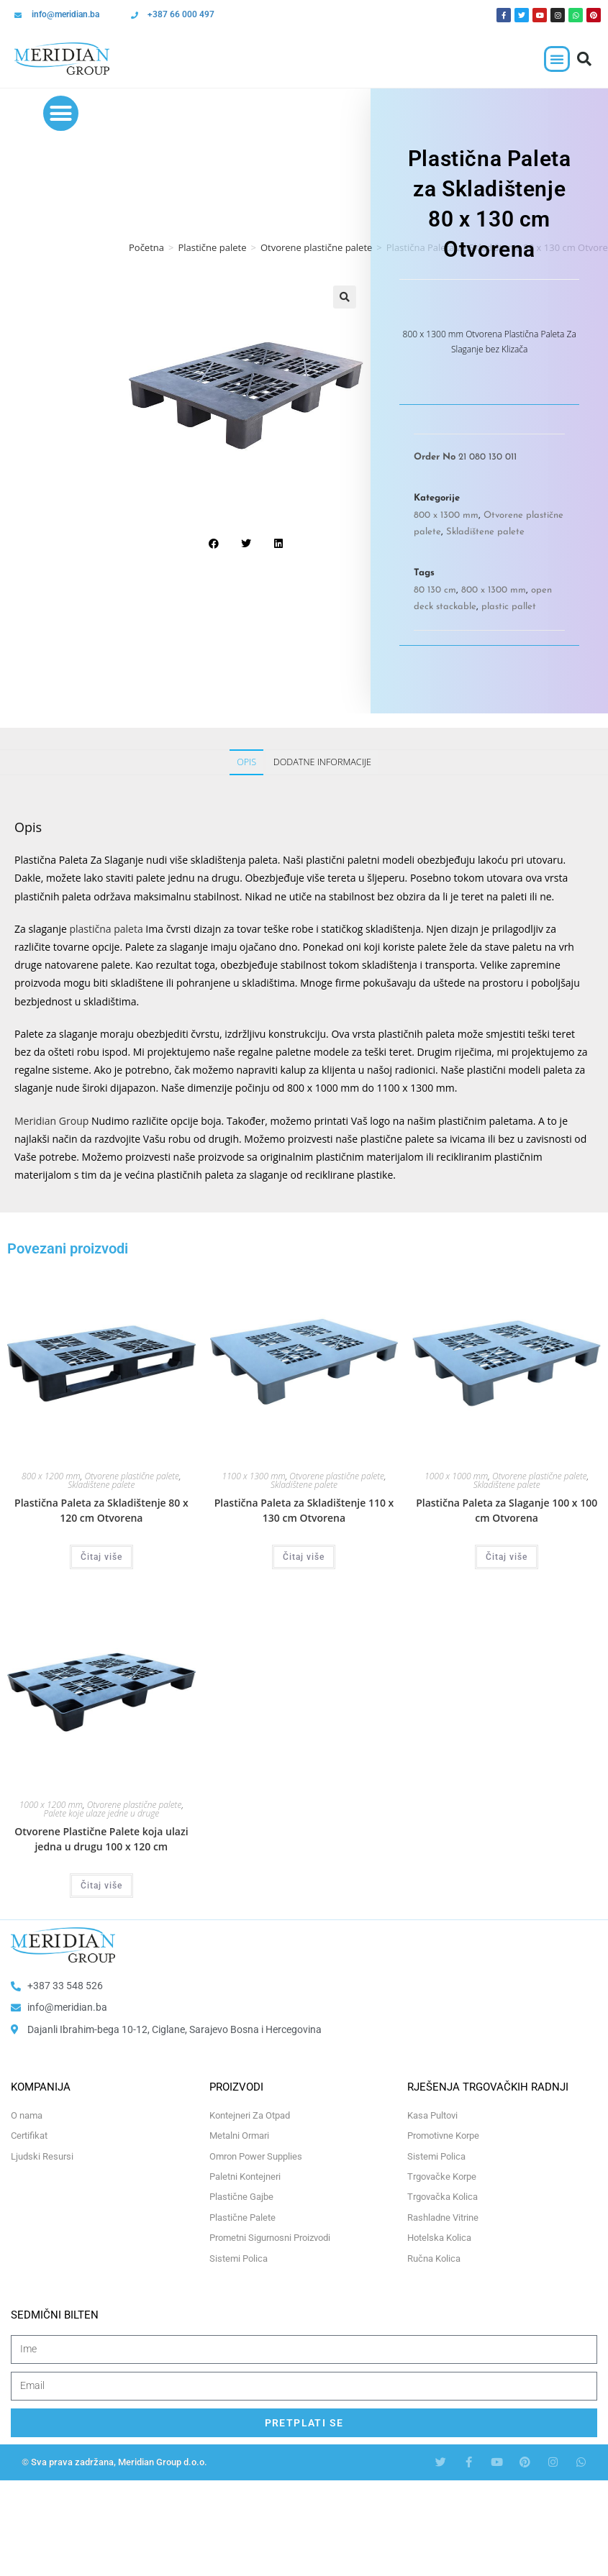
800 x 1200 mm (51, 1476)
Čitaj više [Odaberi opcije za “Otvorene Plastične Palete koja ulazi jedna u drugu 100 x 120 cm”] (101, 1886)
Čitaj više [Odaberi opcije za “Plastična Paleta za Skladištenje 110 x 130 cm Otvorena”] (304, 1557)
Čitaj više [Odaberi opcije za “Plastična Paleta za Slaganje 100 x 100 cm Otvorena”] (506, 1557)
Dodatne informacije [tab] (322, 762)
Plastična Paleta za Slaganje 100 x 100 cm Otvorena (506, 1510)
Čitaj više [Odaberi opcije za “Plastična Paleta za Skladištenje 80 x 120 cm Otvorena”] (101, 1557)
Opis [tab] (246, 762)
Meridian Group (51, 1121)
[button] (557, 59)
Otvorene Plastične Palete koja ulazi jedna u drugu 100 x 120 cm (101, 1838)
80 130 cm (435, 590)
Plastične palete (212, 247)
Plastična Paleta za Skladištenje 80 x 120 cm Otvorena (101, 1510)
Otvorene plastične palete (316, 247)
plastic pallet (508, 606)
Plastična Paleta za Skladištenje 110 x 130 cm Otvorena (304, 1510)
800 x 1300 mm (446, 515)
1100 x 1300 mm (253, 1476)
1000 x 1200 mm (51, 1805)
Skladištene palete (485, 531)
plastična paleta (105, 929)
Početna (146, 247)
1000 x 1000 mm (456, 1476)
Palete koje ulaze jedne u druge (101, 1813)
